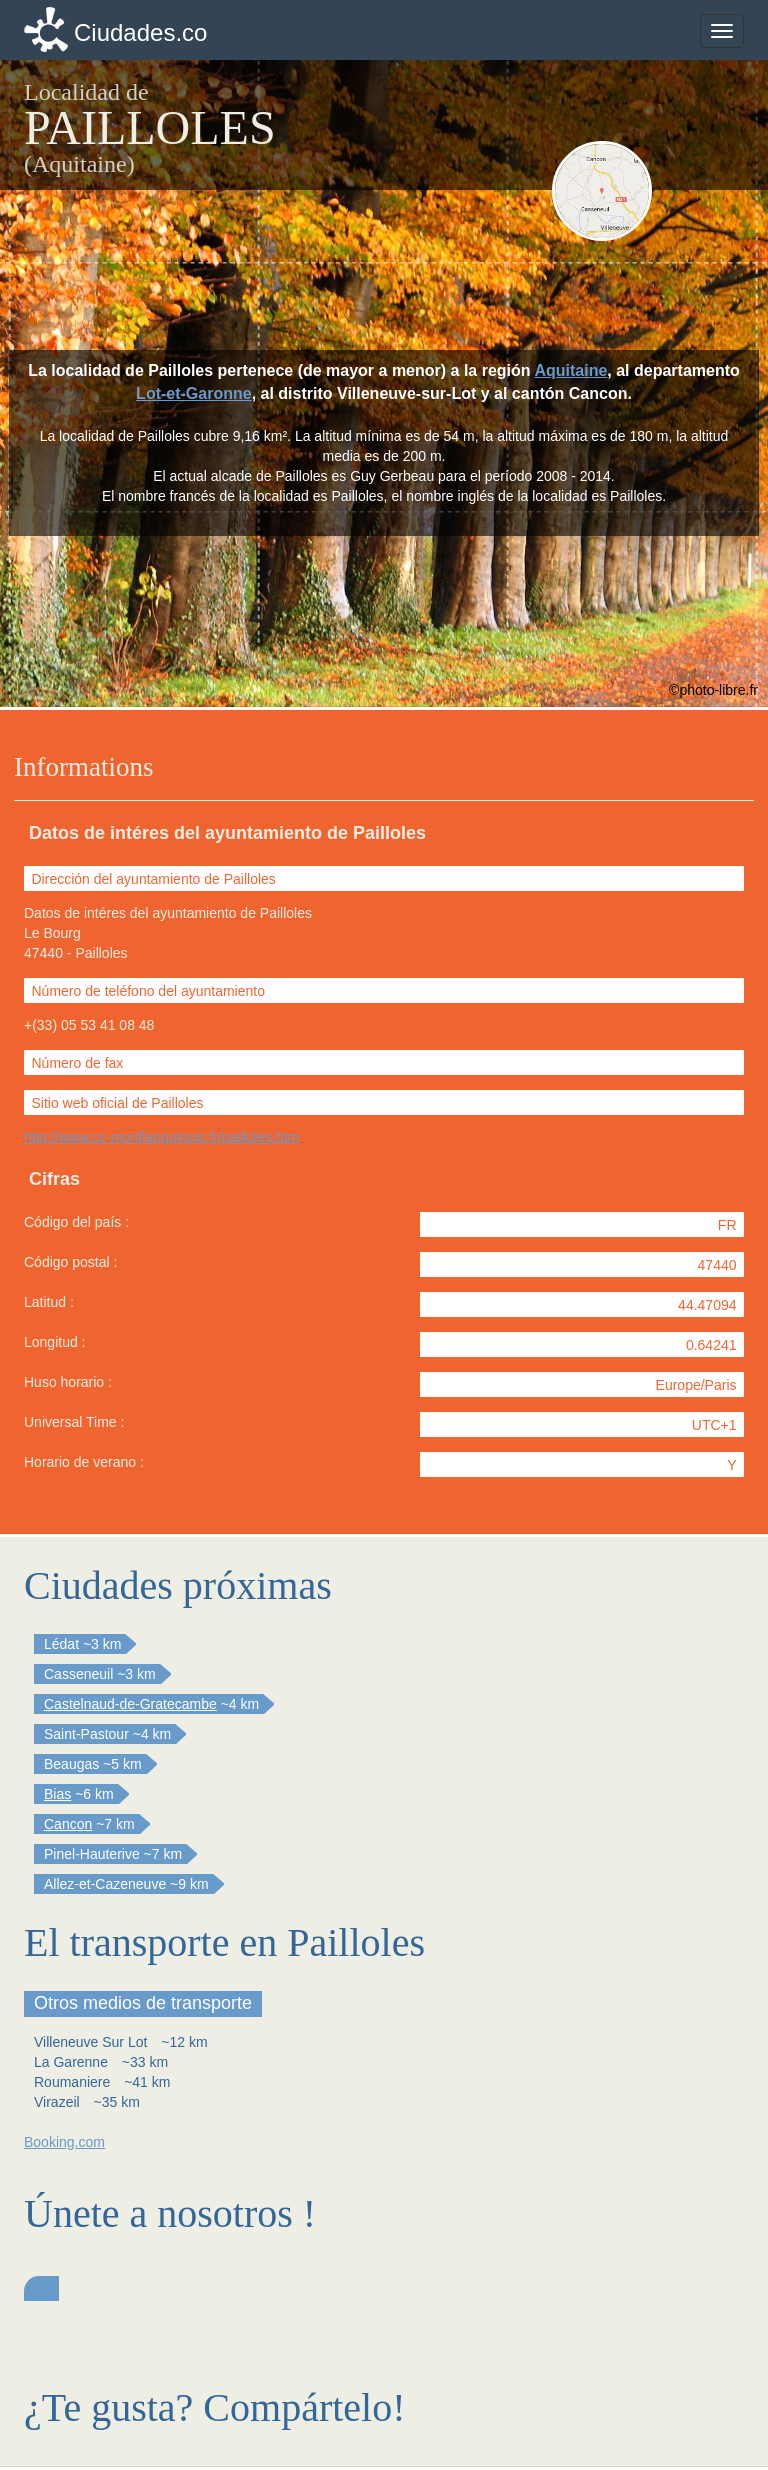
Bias (57, 1794)
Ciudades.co (140, 32)
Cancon (68, 1824)
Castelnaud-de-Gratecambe (130, 1704)
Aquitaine (570, 370)
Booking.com (64, 2142)
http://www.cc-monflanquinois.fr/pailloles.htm (161, 1137)
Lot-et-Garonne (194, 393)
